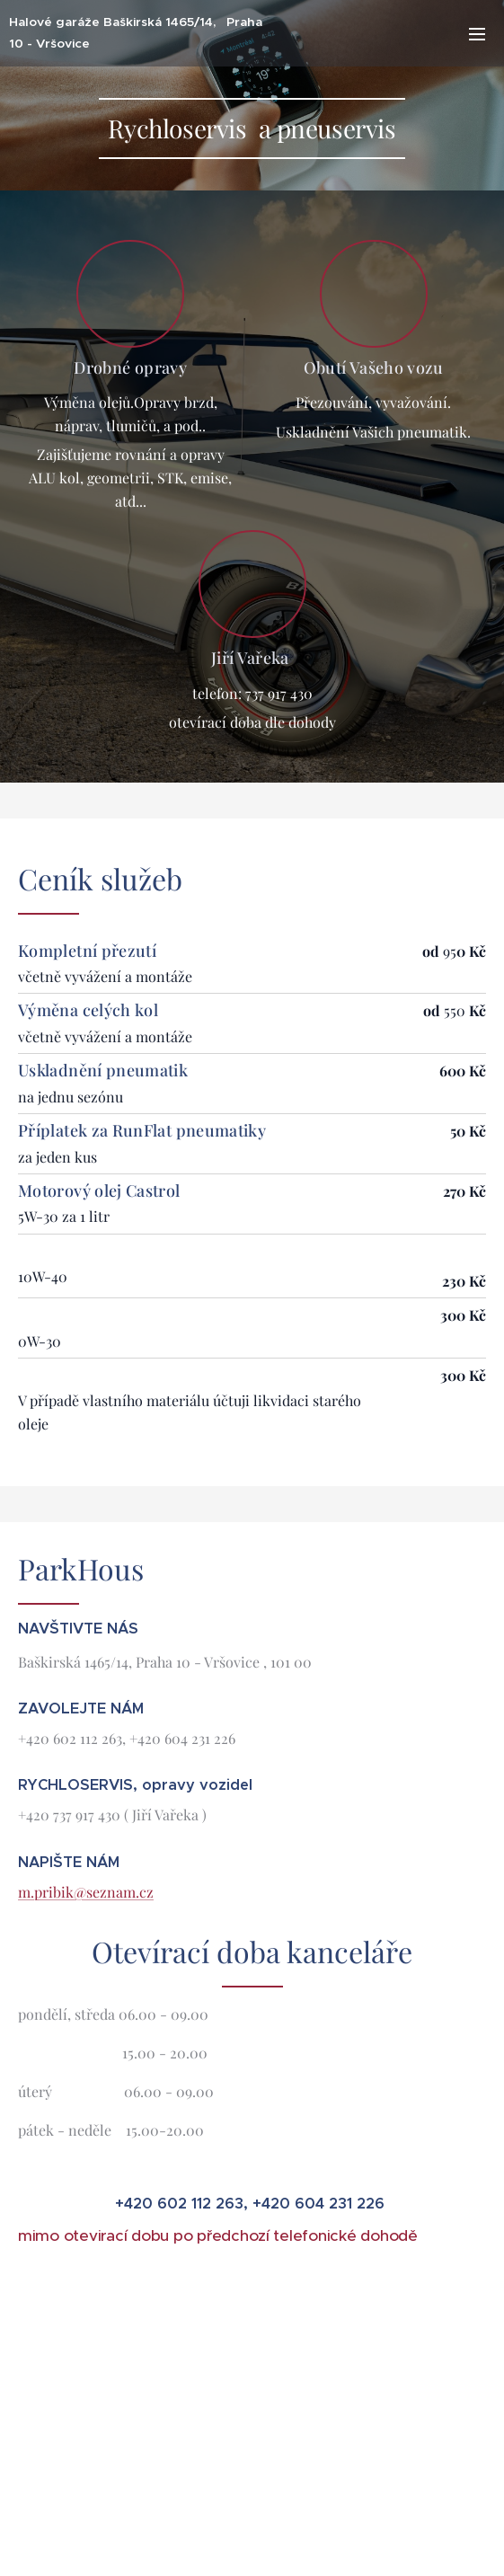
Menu (477, 34)
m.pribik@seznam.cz (86, 1891)
